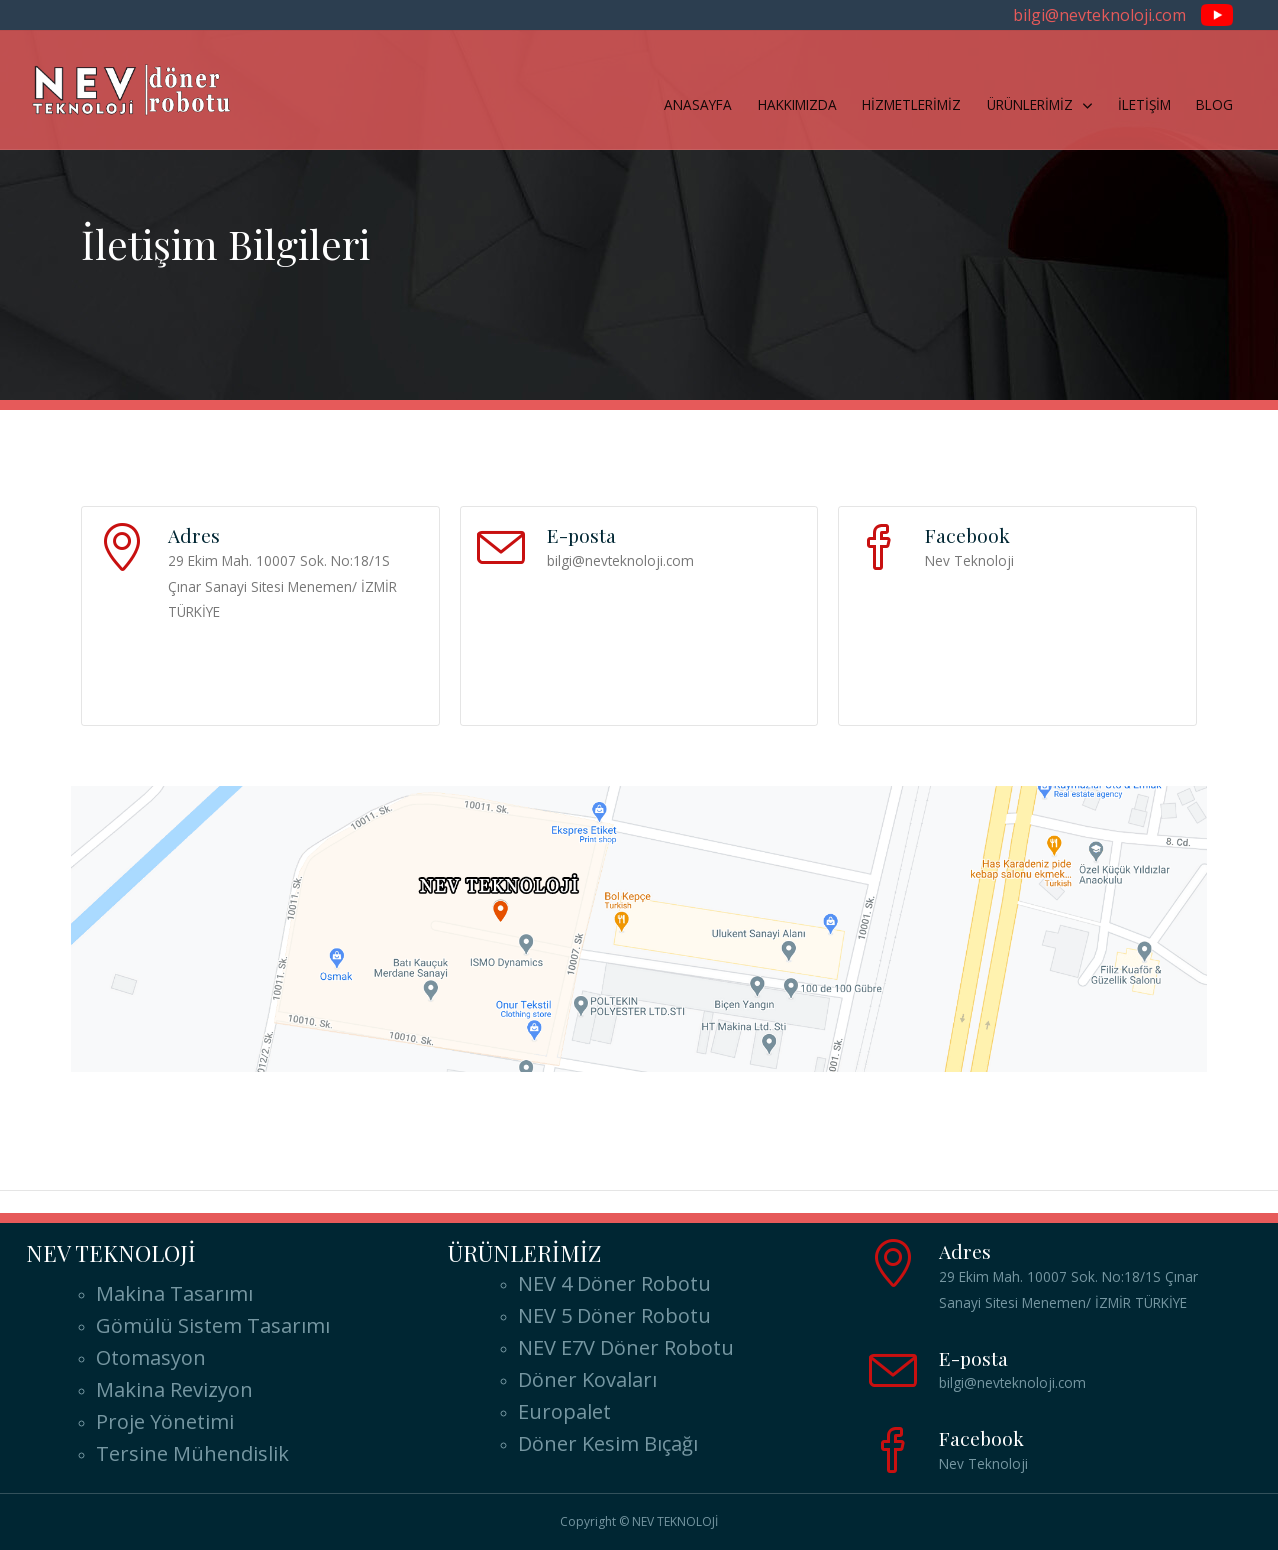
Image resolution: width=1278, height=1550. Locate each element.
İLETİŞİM (1144, 104)
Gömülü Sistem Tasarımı (213, 1325)
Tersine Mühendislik (192, 1453)
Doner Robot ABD (512, 1170)
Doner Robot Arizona (618, 1203)
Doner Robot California (1146, 1203)
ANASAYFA (698, 104)
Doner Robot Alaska (376, 1203)
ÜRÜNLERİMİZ (1030, 104)
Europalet (564, 1411)
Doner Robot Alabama (126, 1203)
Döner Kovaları (587, 1379)
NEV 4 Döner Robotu (614, 1283)
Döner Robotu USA (731, 1170)
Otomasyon (151, 1357)
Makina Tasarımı (174, 1293)
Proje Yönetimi (165, 1421)
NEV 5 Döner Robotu (614, 1315)
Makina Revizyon (174, 1389)
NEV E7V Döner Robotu (626, 1347)
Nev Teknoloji (969, 560)
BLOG (1214, 104)
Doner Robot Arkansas (877, 1203)
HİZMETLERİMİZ (911, 104)
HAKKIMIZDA (797, 104)
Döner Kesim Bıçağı (608, 1443)
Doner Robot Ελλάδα (282, 1170)
